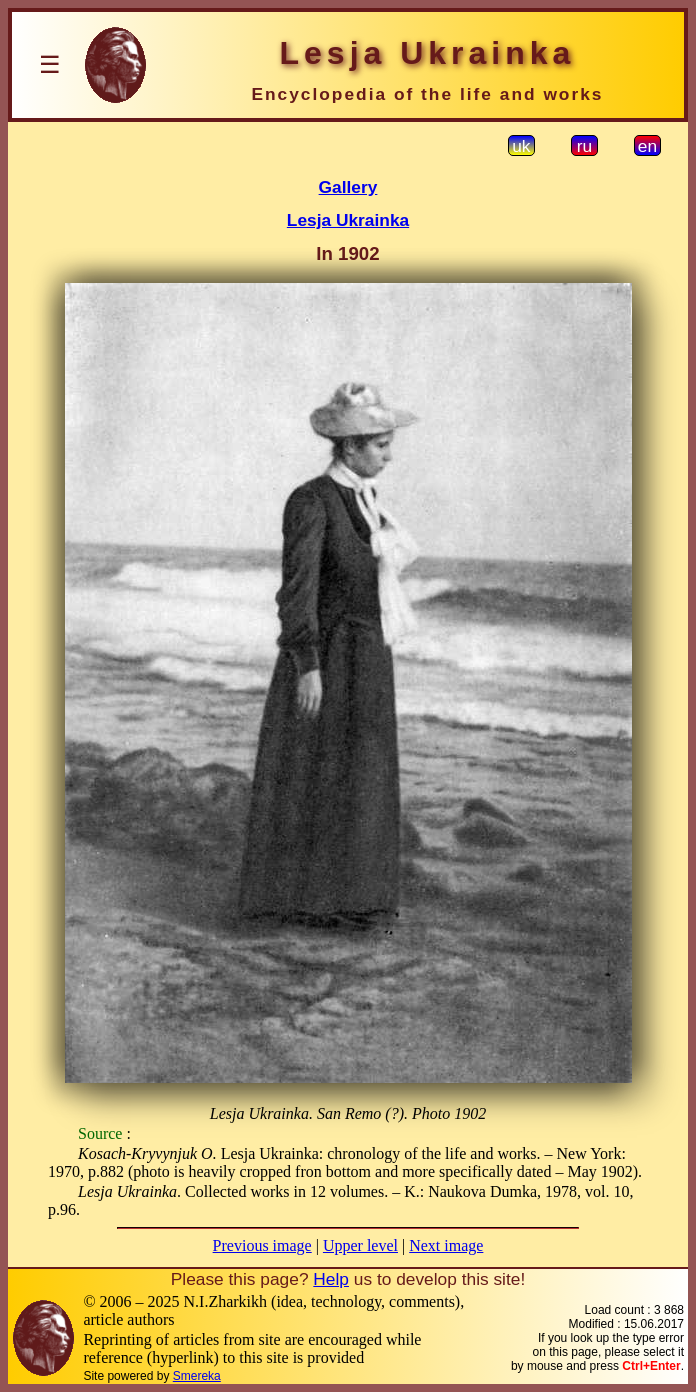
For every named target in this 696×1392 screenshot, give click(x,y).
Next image (446, 1245)
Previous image (262, 1245)
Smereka (197, 1376)
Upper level (360, 1245)
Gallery (348, 187)
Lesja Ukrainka (348, 220)
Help (331, 1279)
